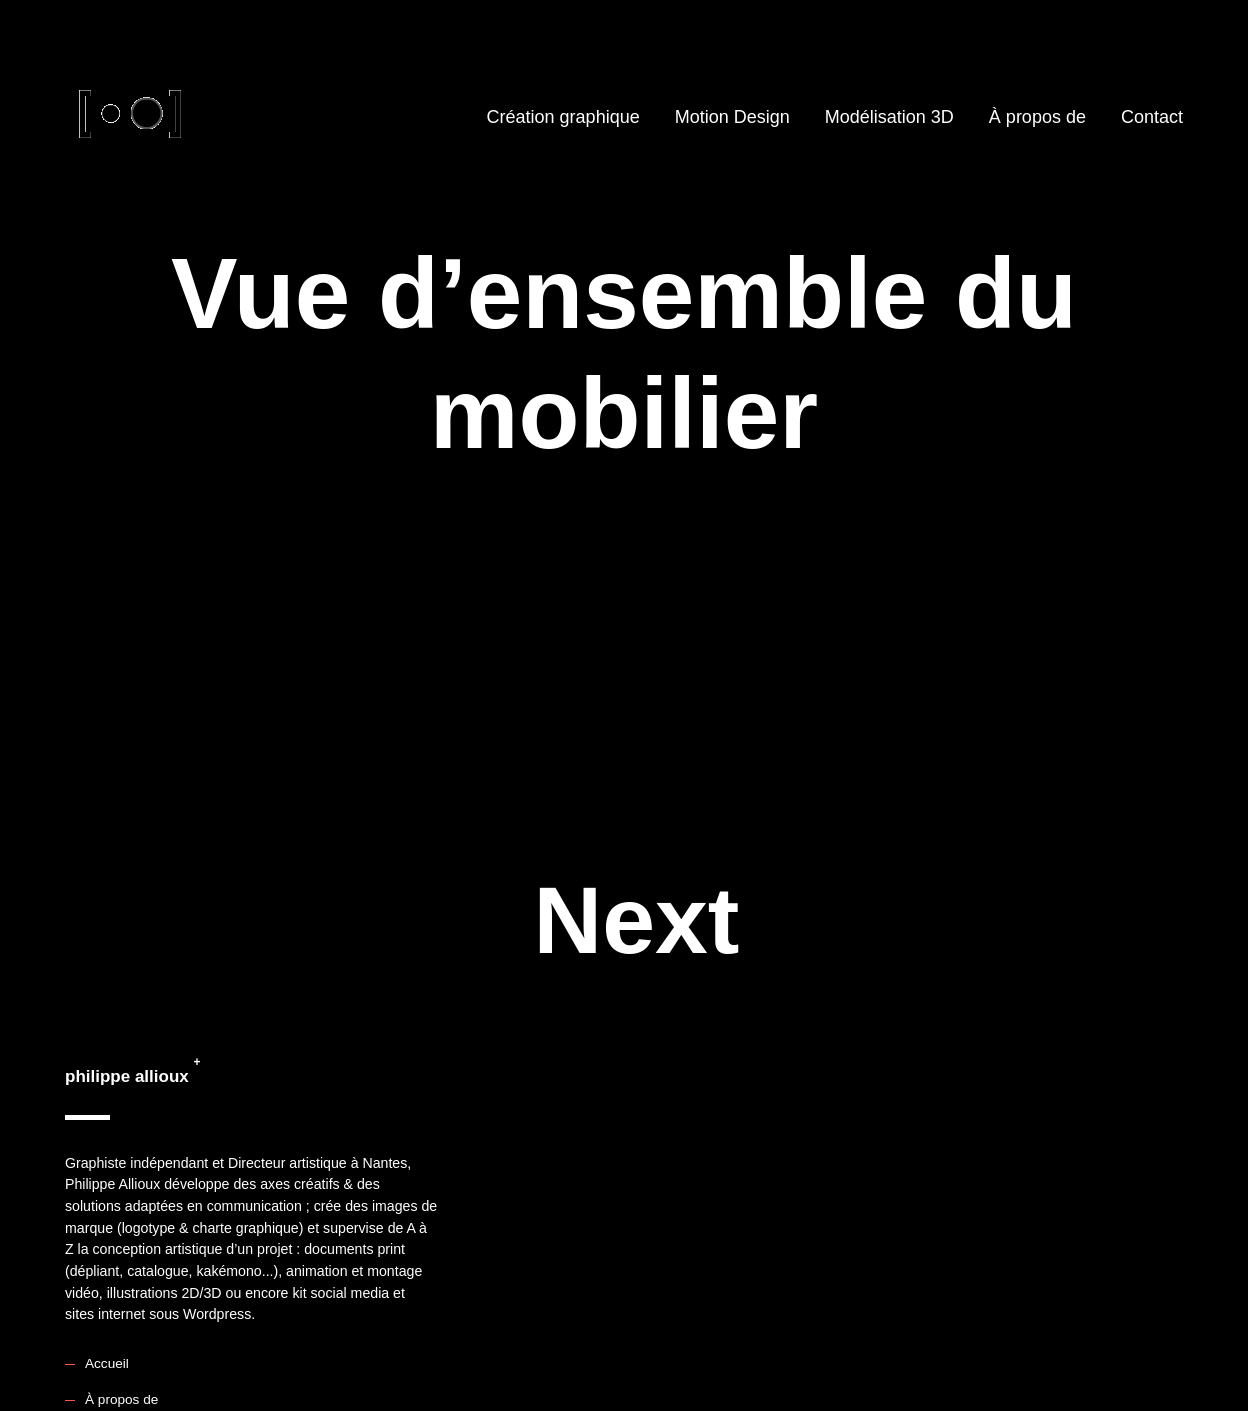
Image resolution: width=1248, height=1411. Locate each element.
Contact (1152, 117)
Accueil (107, 1363)
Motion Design (732, 117)
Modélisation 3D (889, 117)
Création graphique (563, 117)
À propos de (1037, 117)
